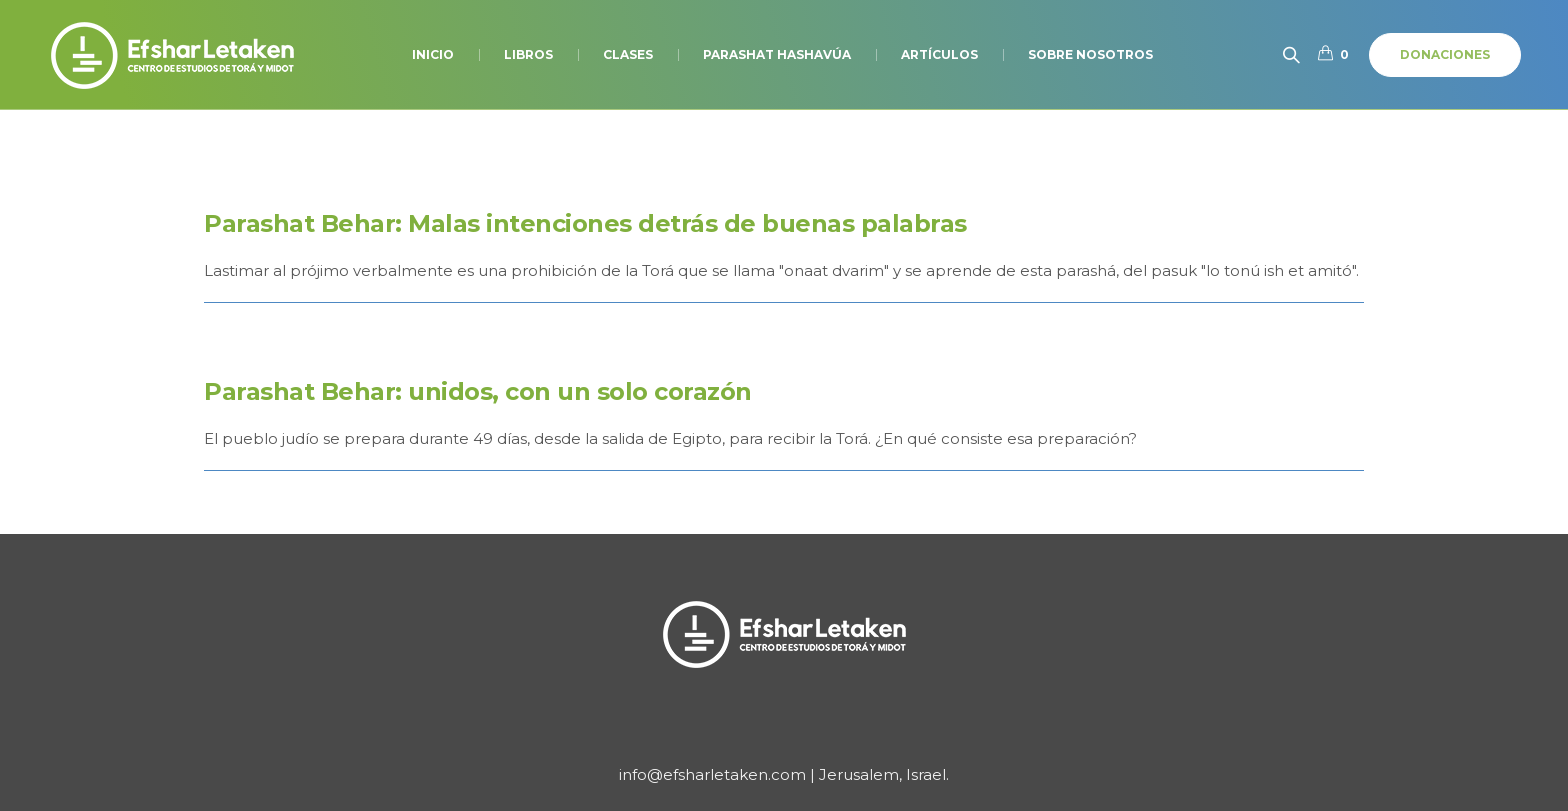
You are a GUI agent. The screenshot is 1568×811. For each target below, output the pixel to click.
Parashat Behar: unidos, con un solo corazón (478, 391)
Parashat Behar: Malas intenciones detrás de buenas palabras (585, 223)
